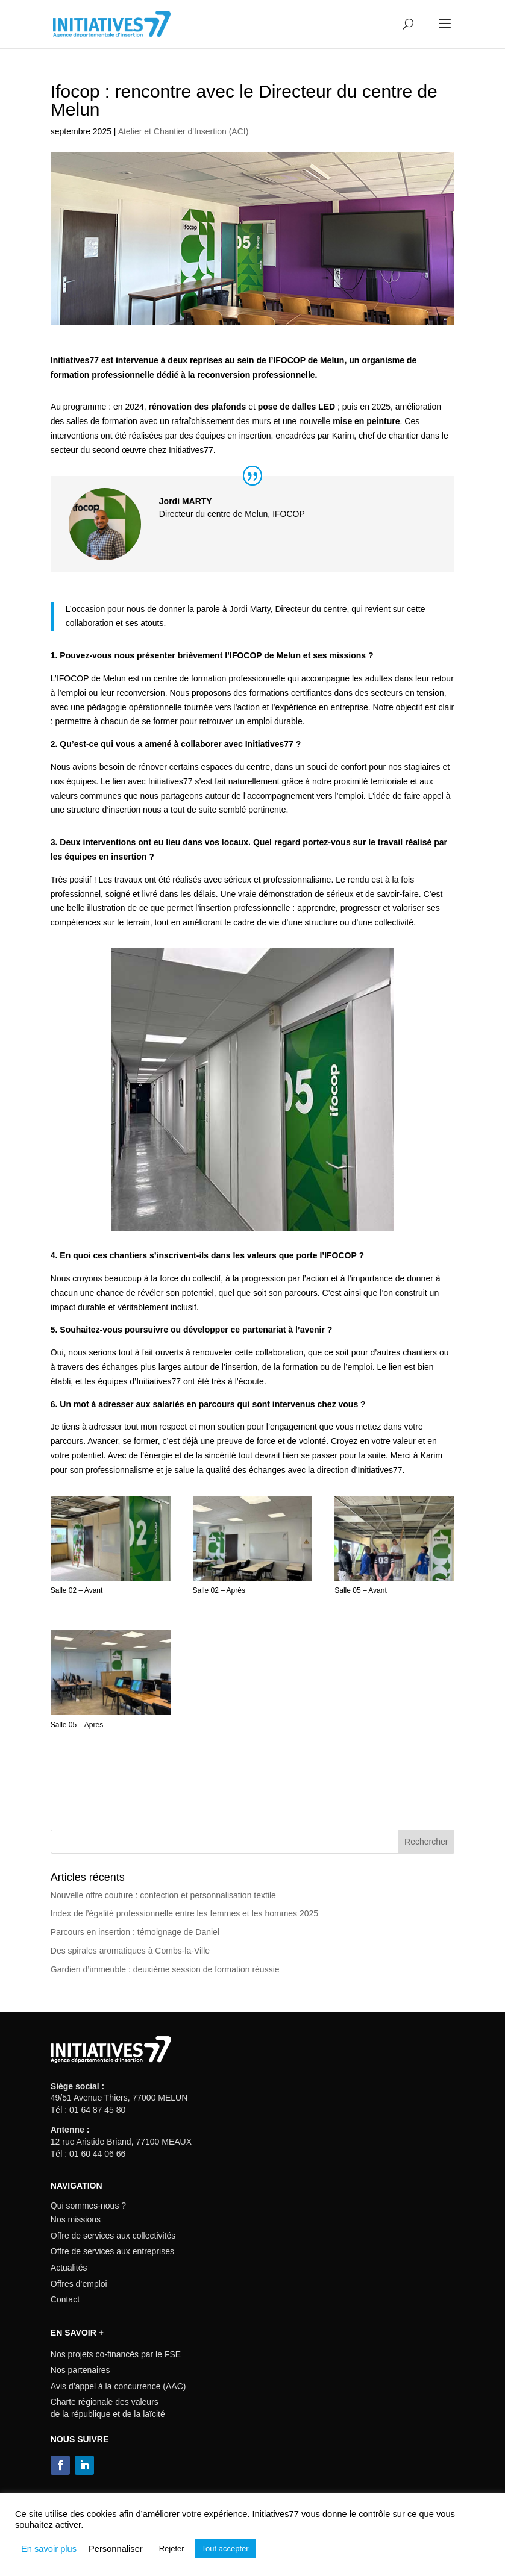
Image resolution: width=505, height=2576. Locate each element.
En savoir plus (49, 2549)
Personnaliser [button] (116, 2549)
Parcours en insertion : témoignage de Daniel (135, 1932)
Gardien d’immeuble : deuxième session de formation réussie (165, 1969)
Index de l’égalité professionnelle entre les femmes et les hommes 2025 (184, 1913)
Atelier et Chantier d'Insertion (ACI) (183, 131)
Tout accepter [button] (225, 2548)
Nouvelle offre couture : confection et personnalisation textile (163, 1895)
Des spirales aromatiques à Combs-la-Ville (130, 1950)
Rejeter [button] (171, 2548)
